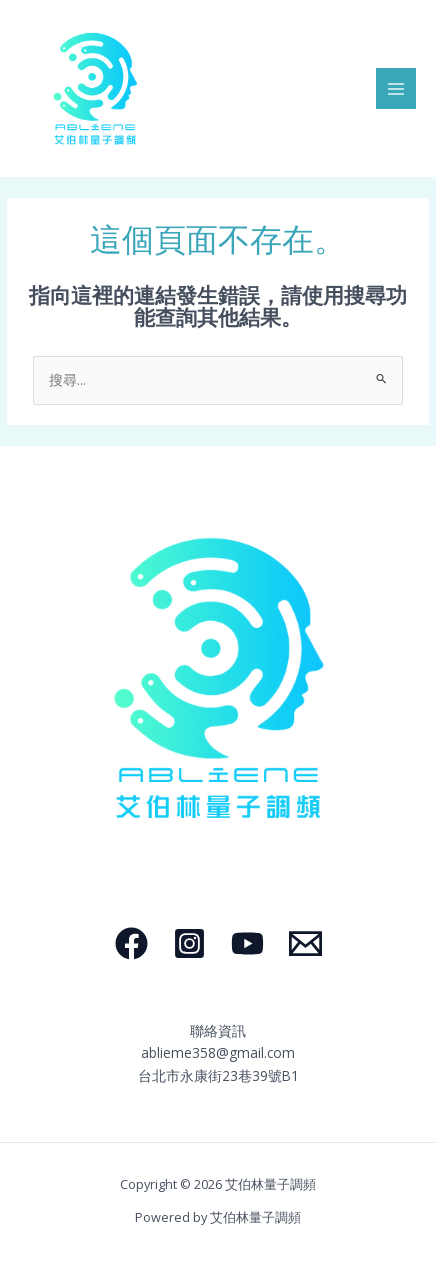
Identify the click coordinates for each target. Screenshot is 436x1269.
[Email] (305, 943)
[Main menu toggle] (396, 88)
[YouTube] (247, 943)
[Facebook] (131, 943)
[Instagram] (189, 943)
